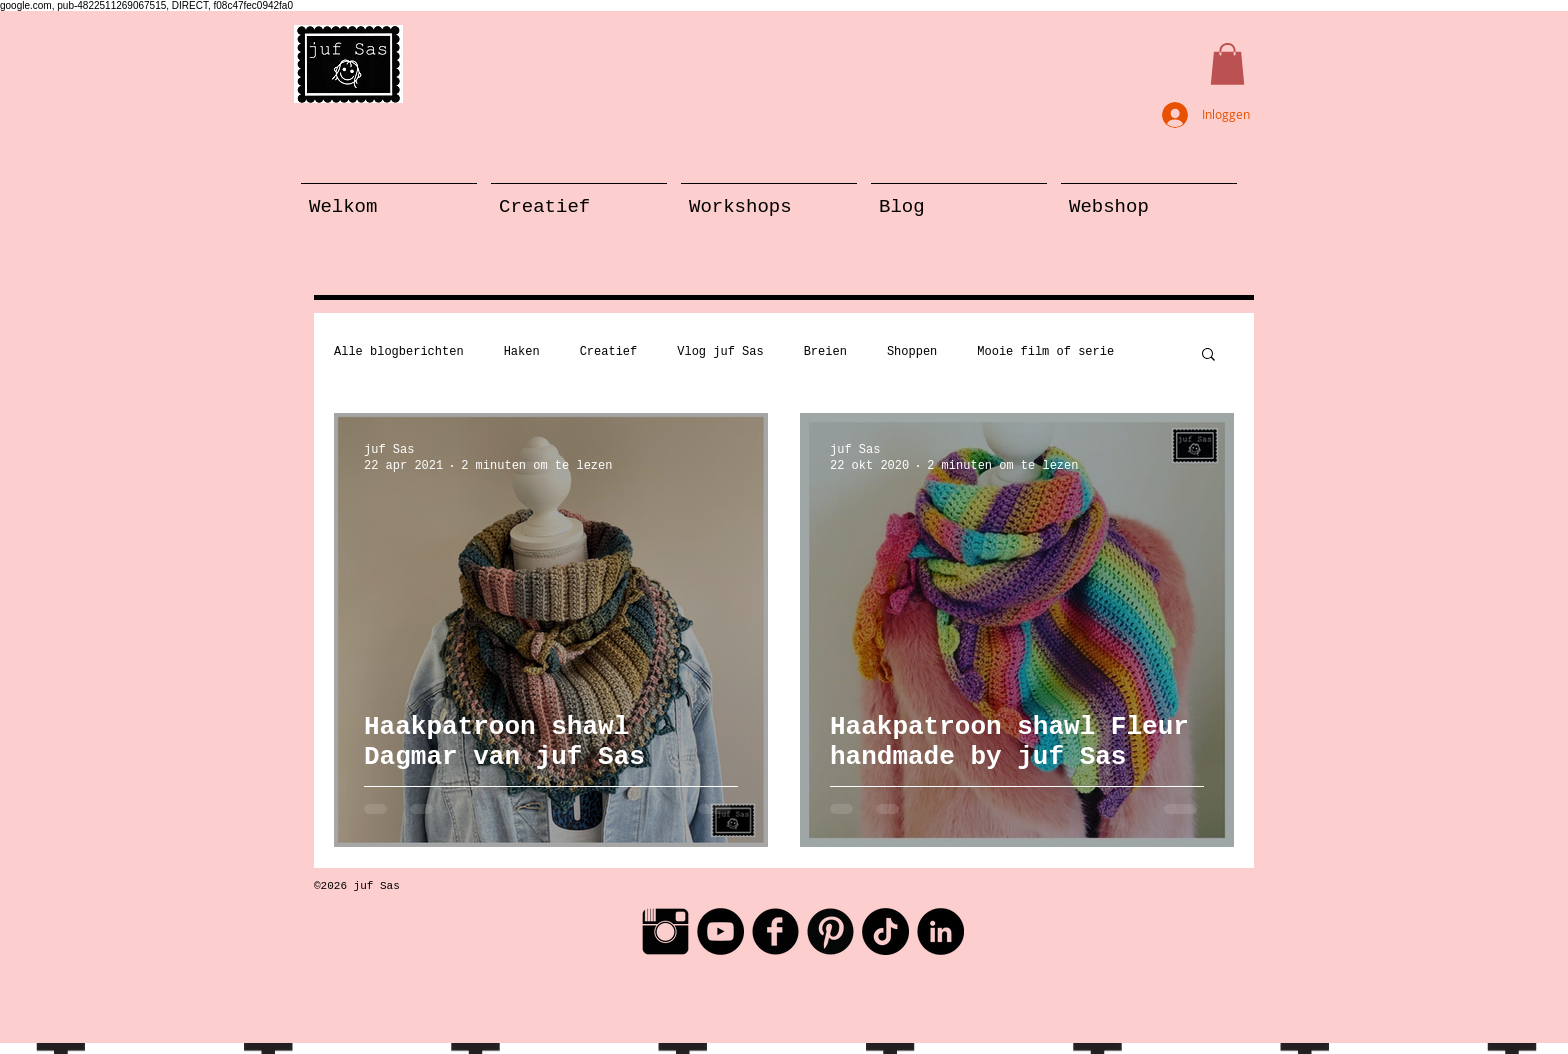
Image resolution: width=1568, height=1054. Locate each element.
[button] (1227, 64)
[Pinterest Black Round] (830, 931)
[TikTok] (885, 931)
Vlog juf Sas (720, 352)
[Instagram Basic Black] (665, 931)
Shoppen (912, 352)
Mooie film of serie (1045, 352)
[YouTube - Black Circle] (720, 931)
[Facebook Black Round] (775, 931)
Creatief (609, 352)
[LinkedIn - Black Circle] (940, 931)
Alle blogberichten (399, 352)
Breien (825, 352)
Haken (522, 352)
